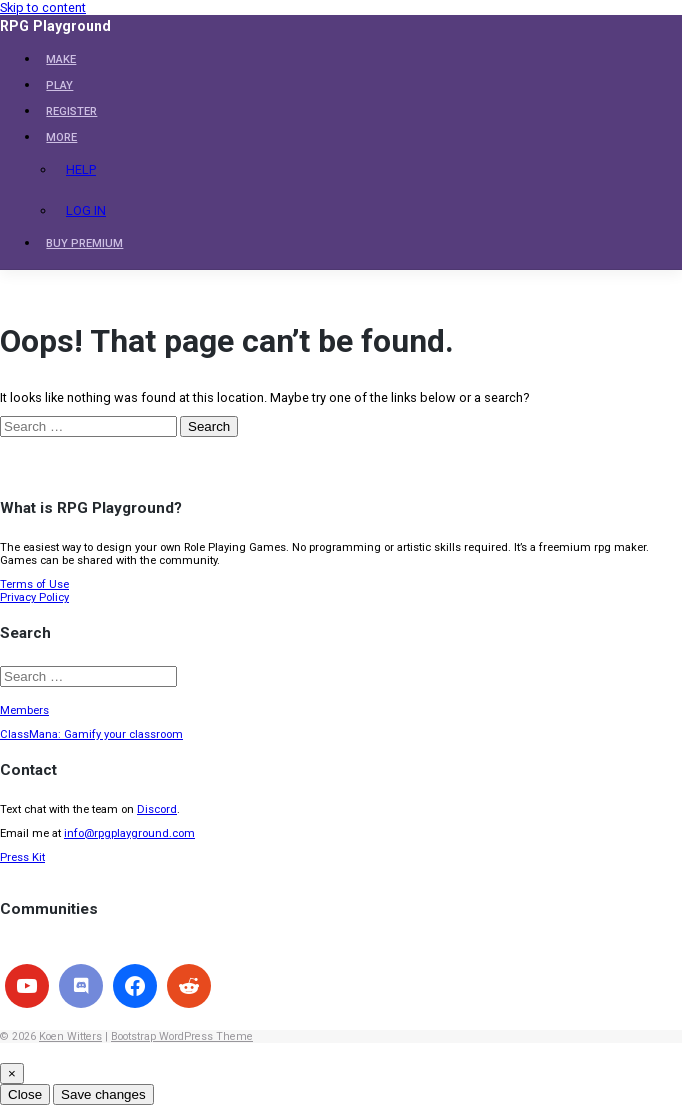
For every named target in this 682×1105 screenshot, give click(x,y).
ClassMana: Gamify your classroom (91, 734)
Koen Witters (70, 1036)
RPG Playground (55, 26)
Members (24, 710)
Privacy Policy (34, 597)
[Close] (12, 1073)
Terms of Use (34, 584)
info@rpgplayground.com (129, 833)
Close (25, 1094)
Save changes (103, 1094)
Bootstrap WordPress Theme (182, 1036)
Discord (157, 809)
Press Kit (22, 857)
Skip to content (43, 7)
